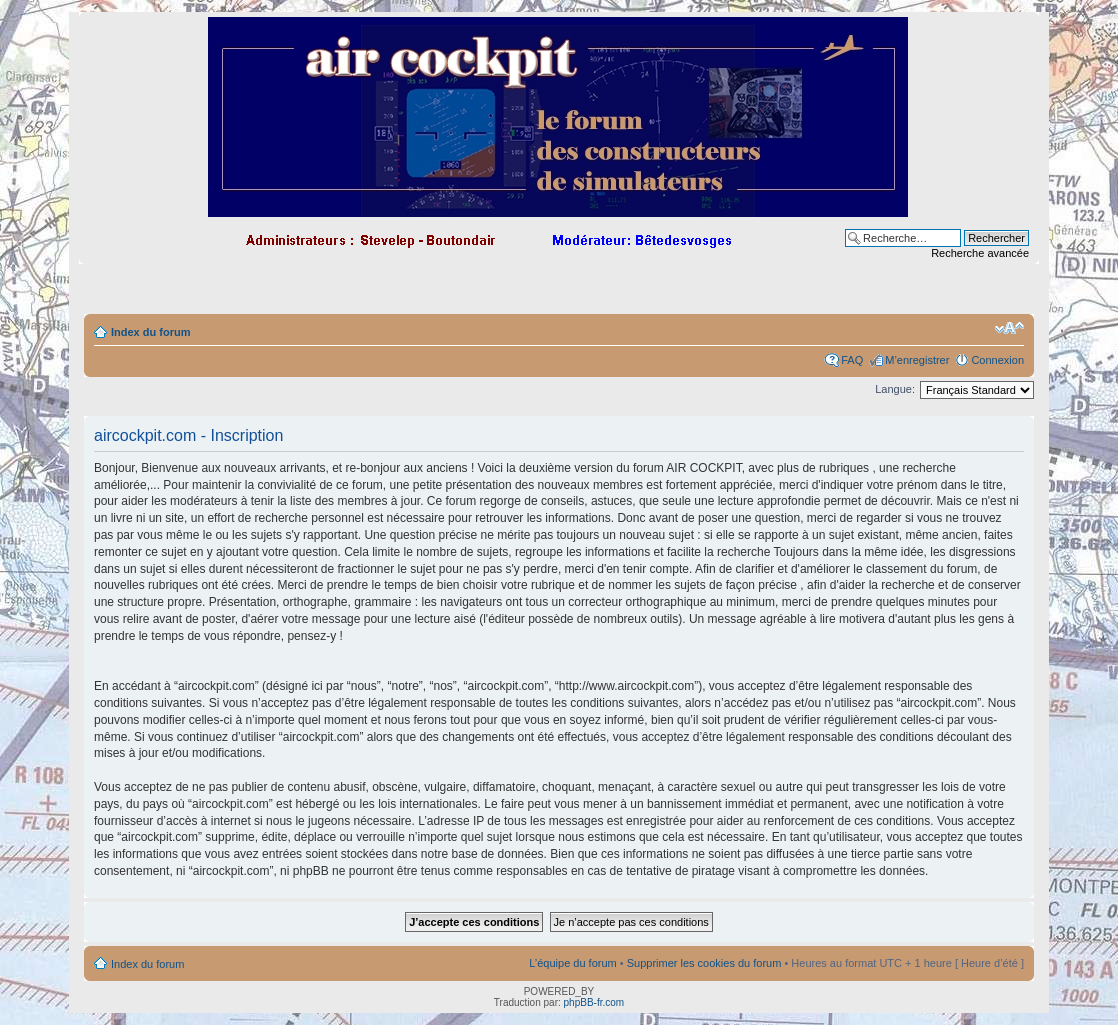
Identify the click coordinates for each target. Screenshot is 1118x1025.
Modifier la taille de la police (1009, 328)
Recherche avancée (980, 253)
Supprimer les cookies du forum (704, 963)
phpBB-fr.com (594, 1002)
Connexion (997, 360)
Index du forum (150, 332)
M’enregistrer (917, 360)
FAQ (852, 360)
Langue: (895, 389)
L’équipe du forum (572, 963)
